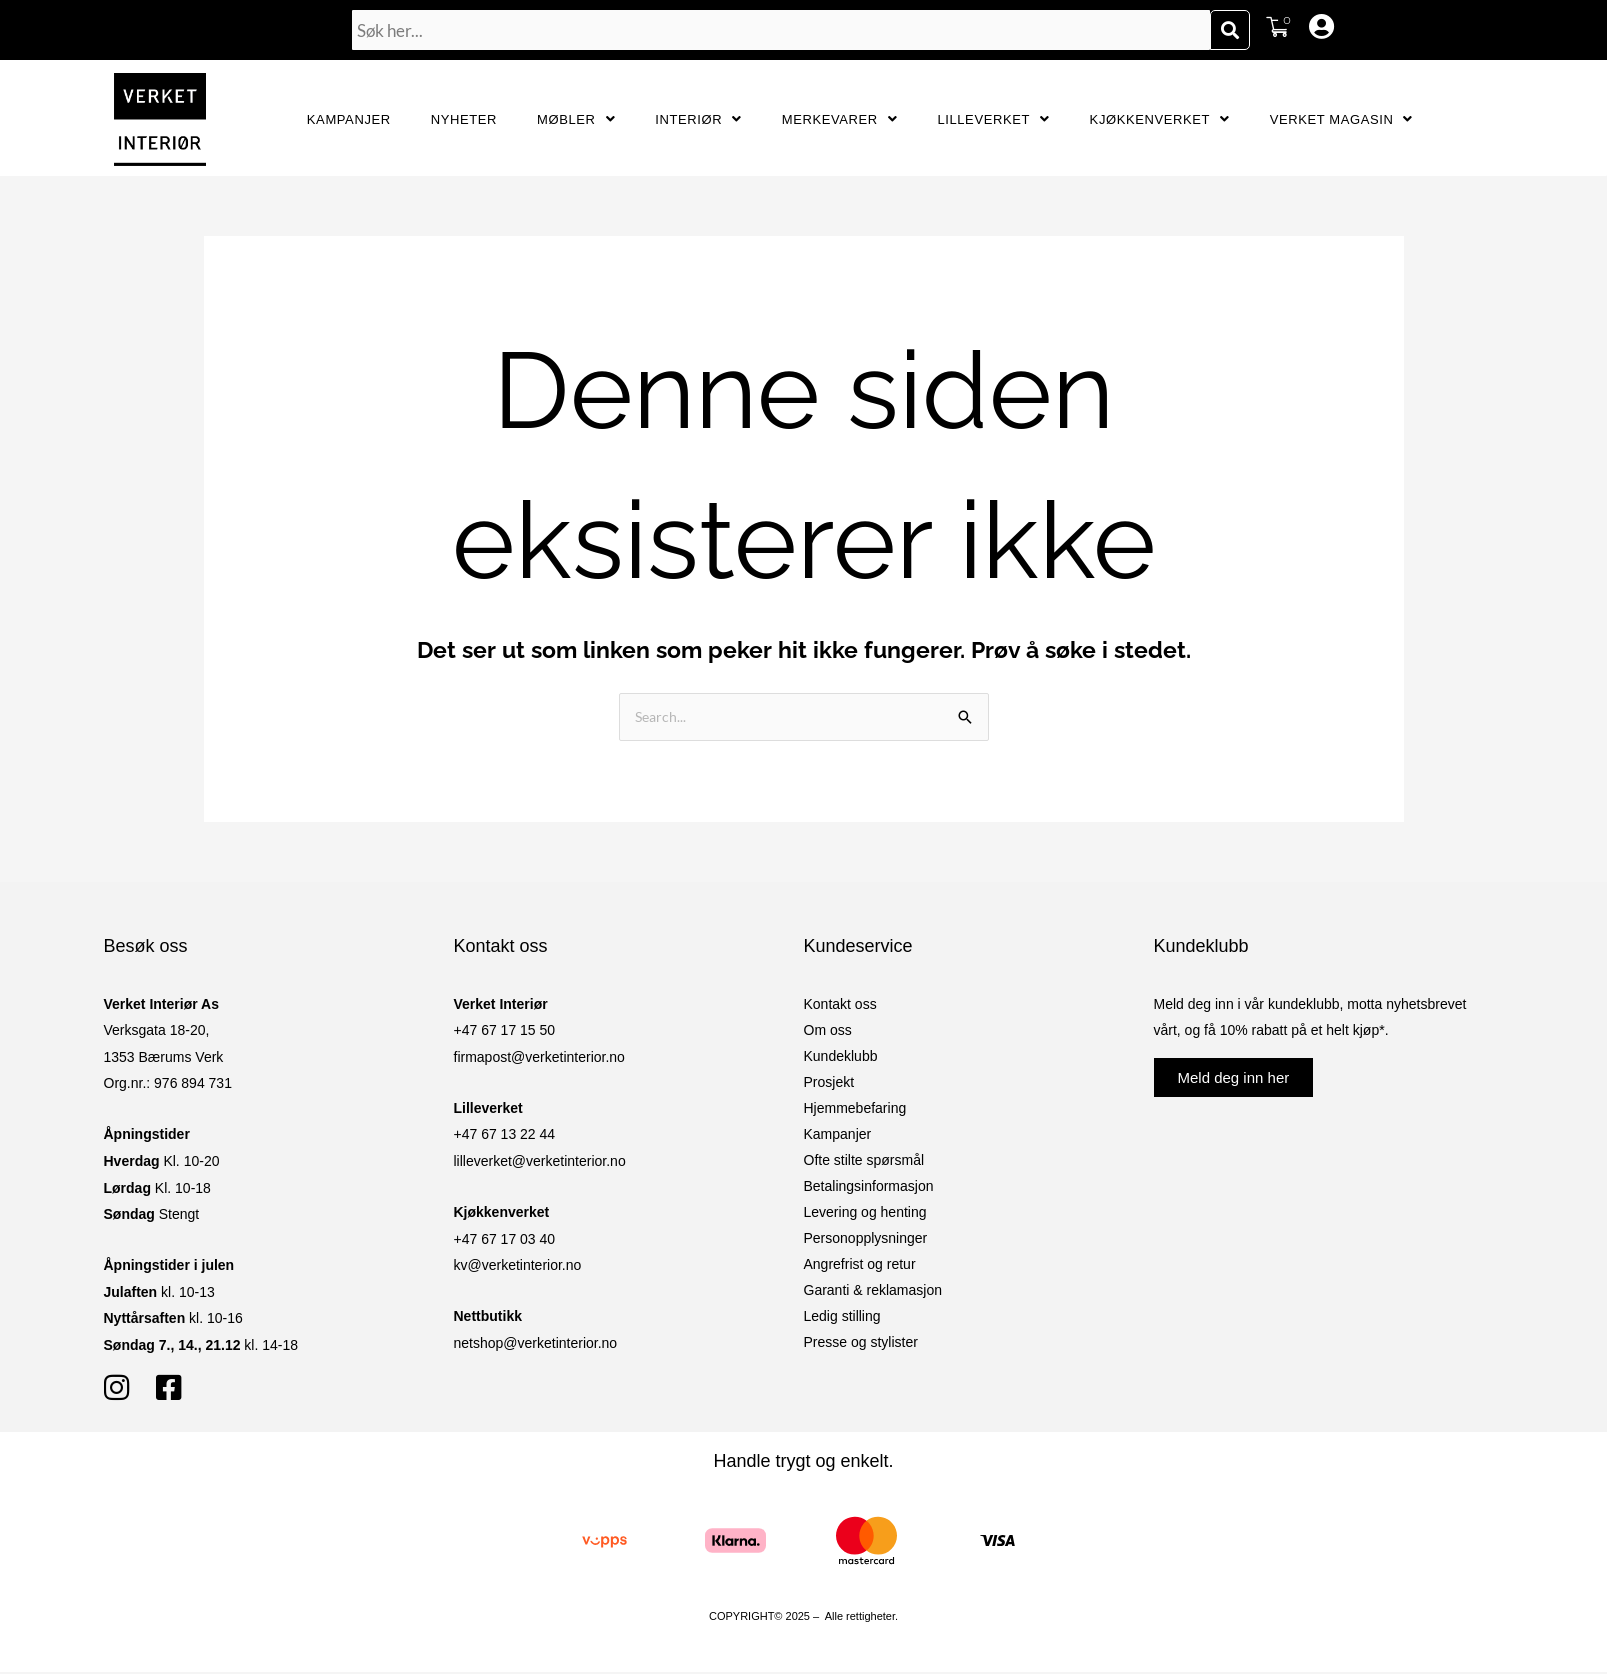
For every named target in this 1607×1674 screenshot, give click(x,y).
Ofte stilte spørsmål (864, 1162)
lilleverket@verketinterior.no (540, 1163)
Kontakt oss (840, 1006)
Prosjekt (829, 1084)
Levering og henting (865, 1214)
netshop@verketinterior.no (536, 1345)
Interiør (698, 119)
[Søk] (1230, 30)
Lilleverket (993, 119)
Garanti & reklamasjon (873, 1292)
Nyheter (464, 119)
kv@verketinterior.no (518, 1267)
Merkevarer (840, 119)
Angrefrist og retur (860, 1266)
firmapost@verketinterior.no (539, 1059)
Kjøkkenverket (1160, 119)
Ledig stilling (842, 1318)
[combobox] (781, 30)
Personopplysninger (866, 1240)
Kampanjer (349, 119)
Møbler (576, 119)
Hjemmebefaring (855, 1110)
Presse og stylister (861, 1344)
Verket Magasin (1341, 119)
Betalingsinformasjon (869, 1188)
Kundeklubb (841, 1058)
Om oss (828, 1032)
